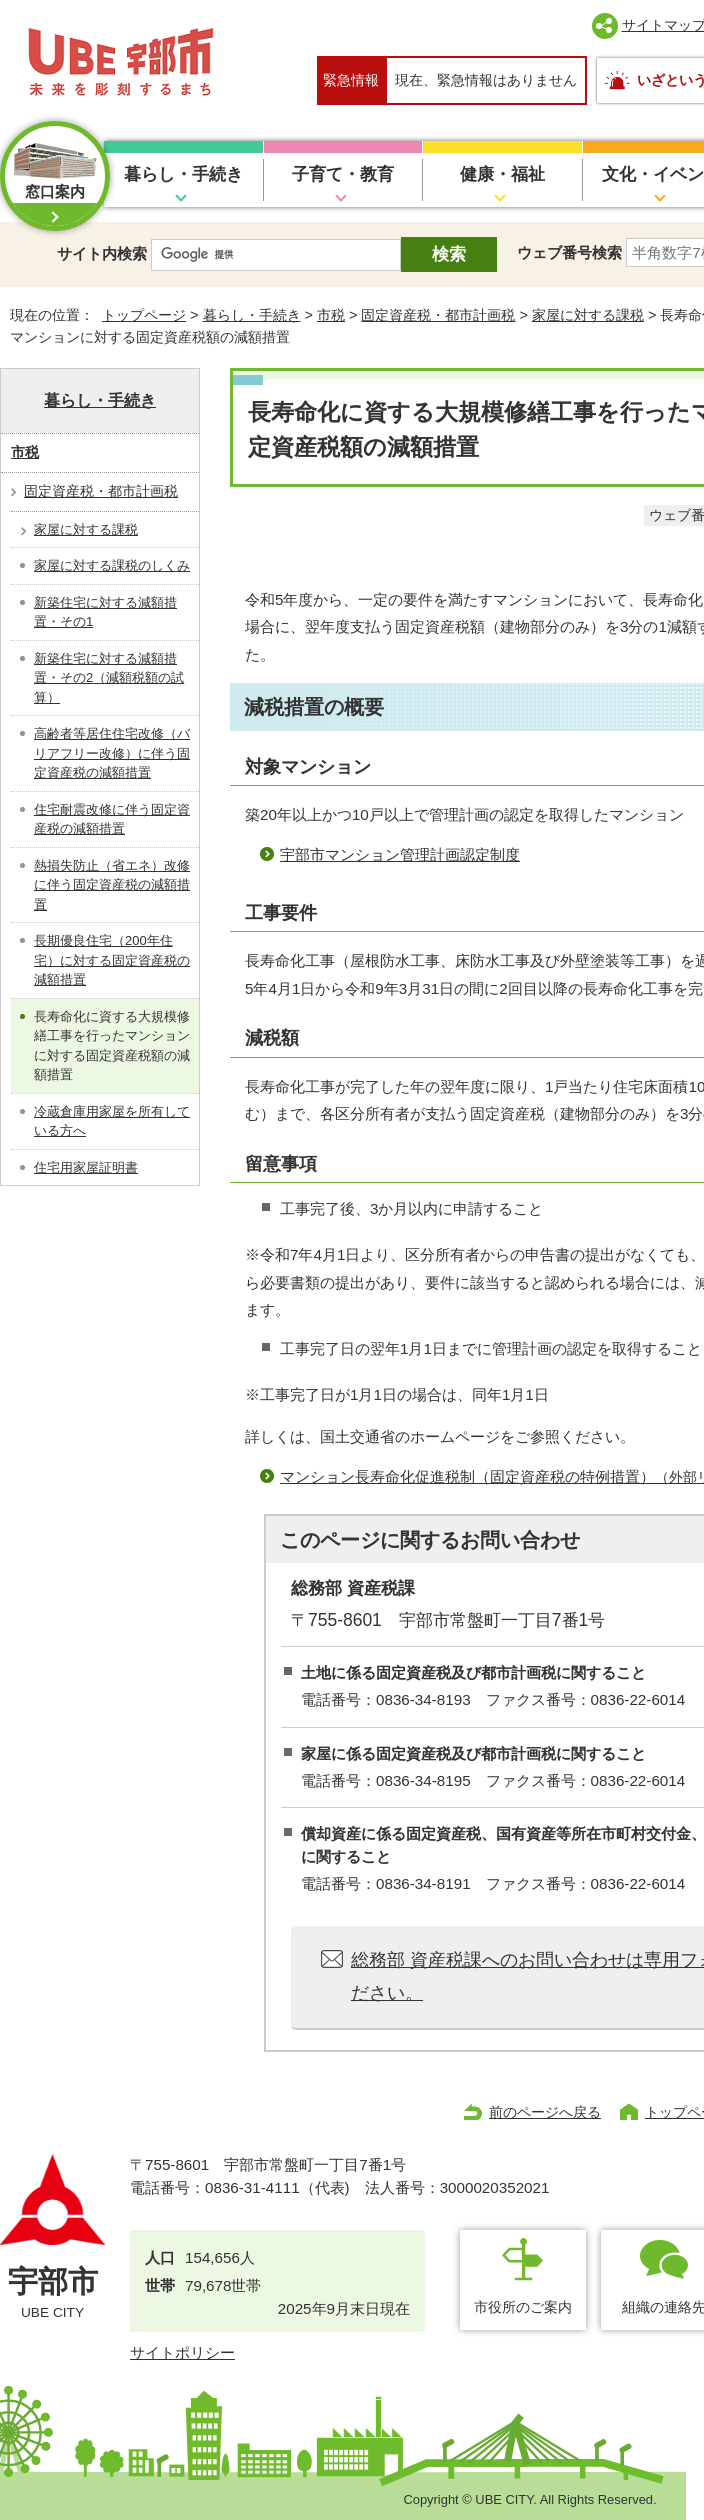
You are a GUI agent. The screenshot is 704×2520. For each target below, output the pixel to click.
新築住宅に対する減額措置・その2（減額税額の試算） (109, 678)
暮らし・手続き (183, 174)
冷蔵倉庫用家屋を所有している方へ (112, 1121)
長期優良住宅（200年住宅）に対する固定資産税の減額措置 (112, 960)
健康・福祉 (502, 174)
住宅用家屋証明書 (86, 1167)
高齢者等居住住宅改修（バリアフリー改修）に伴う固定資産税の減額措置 (112, 753)
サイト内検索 (102, 253)
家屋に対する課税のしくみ (112, 565)
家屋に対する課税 (588, 315)
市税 (331, 315)
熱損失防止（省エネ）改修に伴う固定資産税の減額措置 (112, 885)
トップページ (144, 315)
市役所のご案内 (523, 2307)
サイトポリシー (182, 2352)
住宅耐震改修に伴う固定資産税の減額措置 (112, 819)
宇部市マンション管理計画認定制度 (400, 854)
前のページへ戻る (545, 2112)
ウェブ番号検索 (569, 252)
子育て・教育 (343, 174)
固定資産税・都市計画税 (438, 315)
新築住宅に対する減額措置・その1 (105, 612)
